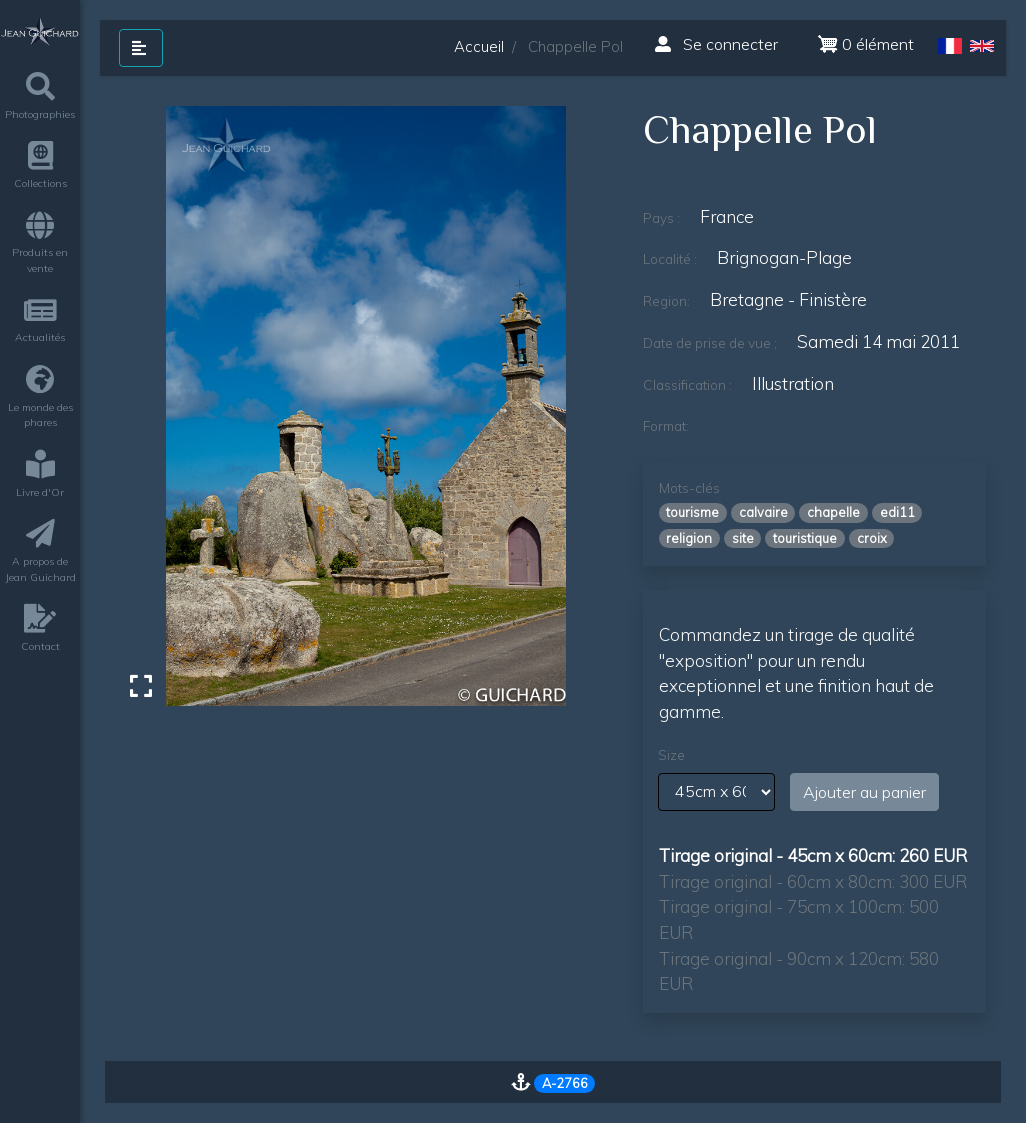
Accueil (479, 46)
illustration (793, 383)
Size (671, 755)
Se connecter (716, 44)
